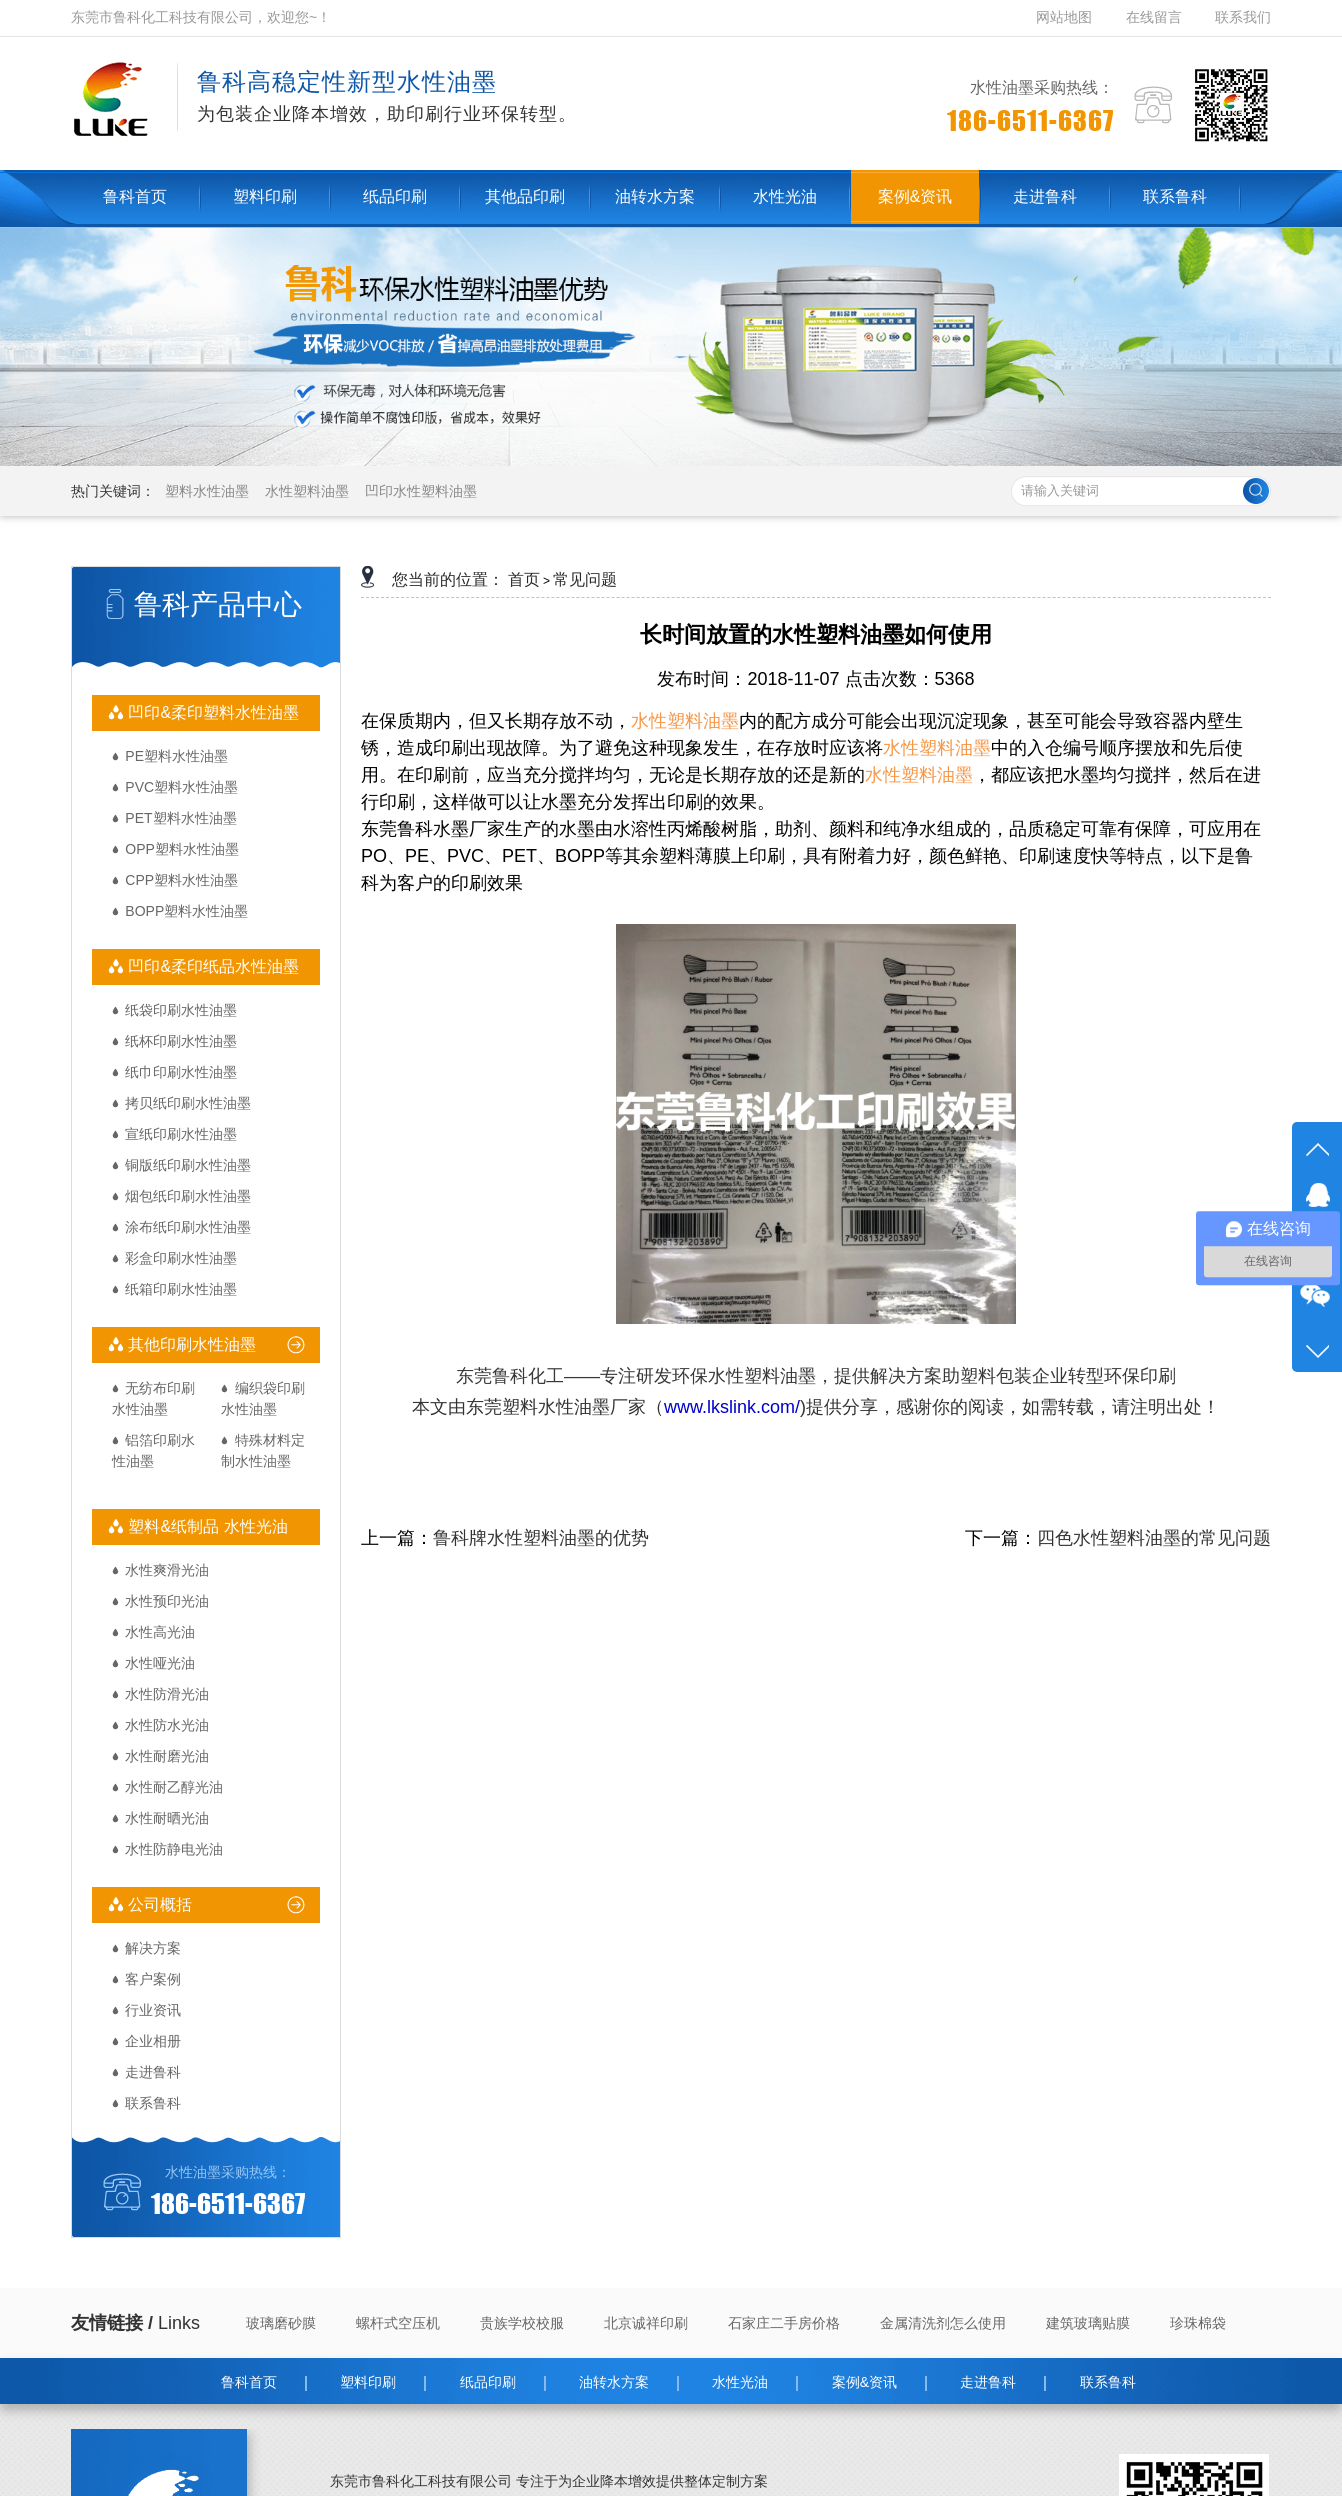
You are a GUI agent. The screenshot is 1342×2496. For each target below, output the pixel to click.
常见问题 (585, 579)
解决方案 (153, 1948)
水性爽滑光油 (167, 1570)
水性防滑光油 (167, 1694)
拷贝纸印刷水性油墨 (188, 1103)
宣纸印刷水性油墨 (181, 1134)
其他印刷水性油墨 (190, 1344)
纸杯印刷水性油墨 (181, 1041)
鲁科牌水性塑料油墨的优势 (541, 1538)
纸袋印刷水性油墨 (181, 1010)
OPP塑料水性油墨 (182, 849)
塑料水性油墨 (207, 491)
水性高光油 (160, 1632)
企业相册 (153, 2041)
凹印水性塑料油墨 (421, 491)
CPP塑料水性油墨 (181, 880)
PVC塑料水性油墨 (181, 787)
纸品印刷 (488, 2382)
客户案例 (153, 1979)
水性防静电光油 (174, 1849)
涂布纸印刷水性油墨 (188, 1227)
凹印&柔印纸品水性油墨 (211, 966)
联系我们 (1243, 17)
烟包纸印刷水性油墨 (188, 1196)
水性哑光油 (160, 1663)
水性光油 (740, 2382)
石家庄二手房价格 (784, 2323)
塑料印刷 (368, 2382)
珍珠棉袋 (1198, 2323)
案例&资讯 (864, 2382)
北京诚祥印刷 (646, 2323)
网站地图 (1066, 17)
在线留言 (1154, 17)
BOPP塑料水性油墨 (186, 911)
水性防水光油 (167, 1725)
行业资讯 (153, 2010)
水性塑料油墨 (307, 491)
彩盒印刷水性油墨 (181, 1258)
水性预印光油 (167, 1601)
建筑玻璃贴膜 (1088, 2323)
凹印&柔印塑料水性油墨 (211, 712)
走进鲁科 (153, 2072)
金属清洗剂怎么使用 (943, 2323)
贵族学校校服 (522, 2323)
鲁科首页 (249, 2382)
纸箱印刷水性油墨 (181, 1289)
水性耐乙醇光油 (174, 1787)
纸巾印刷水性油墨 (181, 1072)
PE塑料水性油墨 (176, 756)
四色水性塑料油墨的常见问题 (1154, 1538)
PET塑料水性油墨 (180, 818)
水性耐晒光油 (167, 1818)
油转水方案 (614, 2382)
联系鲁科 (153, 2103)
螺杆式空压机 (398, 2323)
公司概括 (158, 1904)
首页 (524, 579)
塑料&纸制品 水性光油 (206, 1526)
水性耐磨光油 (167, 1756)
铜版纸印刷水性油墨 (188, 1165)
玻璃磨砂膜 (281, 2323)
